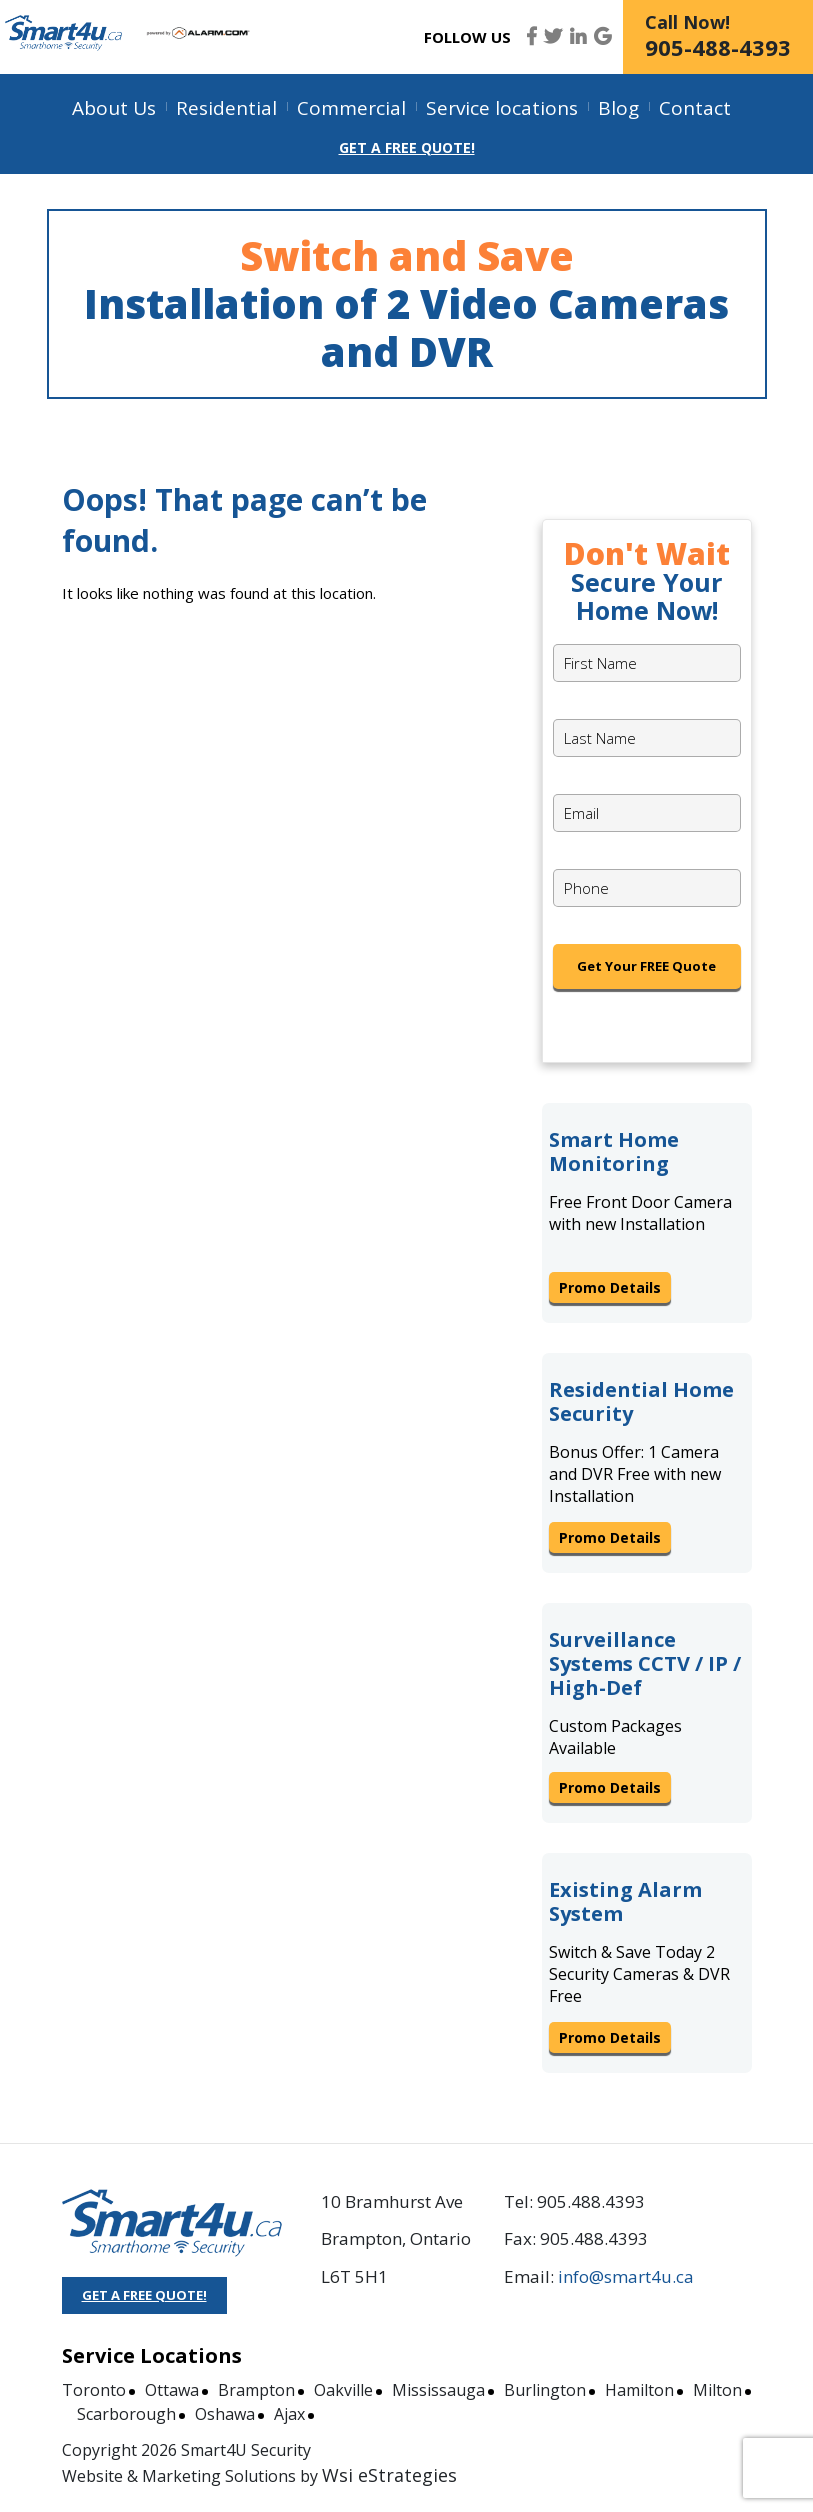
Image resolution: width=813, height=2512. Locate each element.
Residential (226, 108)
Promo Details (610, 1287)
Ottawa (172, 2390)
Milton (717, 2390)
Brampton (256, 2390)
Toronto (94, 2390)
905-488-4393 (718, 47)
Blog (618, 108)
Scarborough (126, 2414)
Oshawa (225, 2414)
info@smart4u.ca (626, 2276)
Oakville (343, 2390)
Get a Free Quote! (407, 147)
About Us (114, 108)
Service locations (502, 108)
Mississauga (438, 2390)
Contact (695, 108)
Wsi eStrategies (389, 2475)
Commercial (351, 108)
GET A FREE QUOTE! (144, 2295)
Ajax (289, 2414)
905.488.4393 (591, 2201)
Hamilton (639, 2390)
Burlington (545, 2390)
